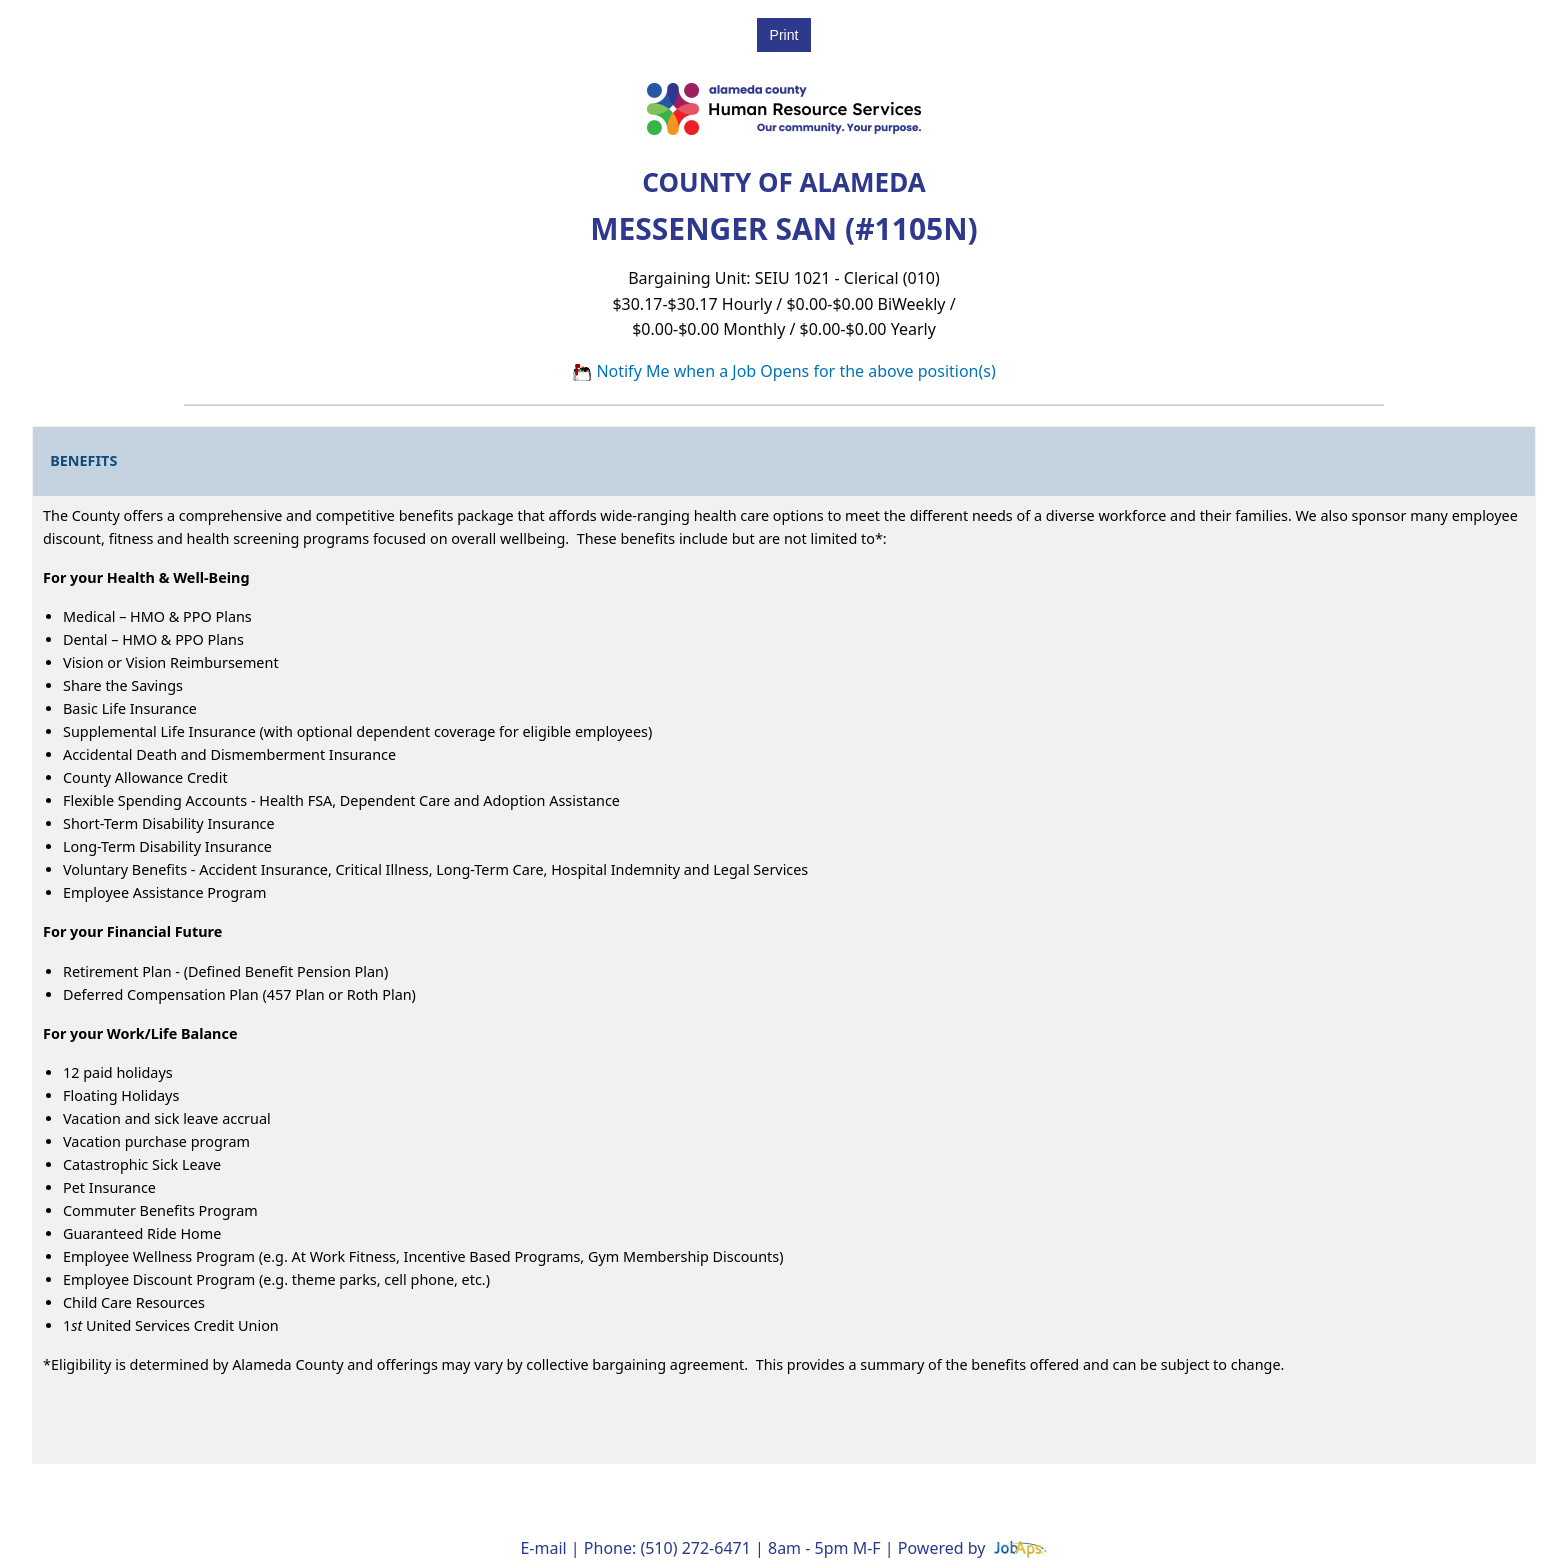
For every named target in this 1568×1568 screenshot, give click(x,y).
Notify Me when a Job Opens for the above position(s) (784, 371)
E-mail (543, 1548)
